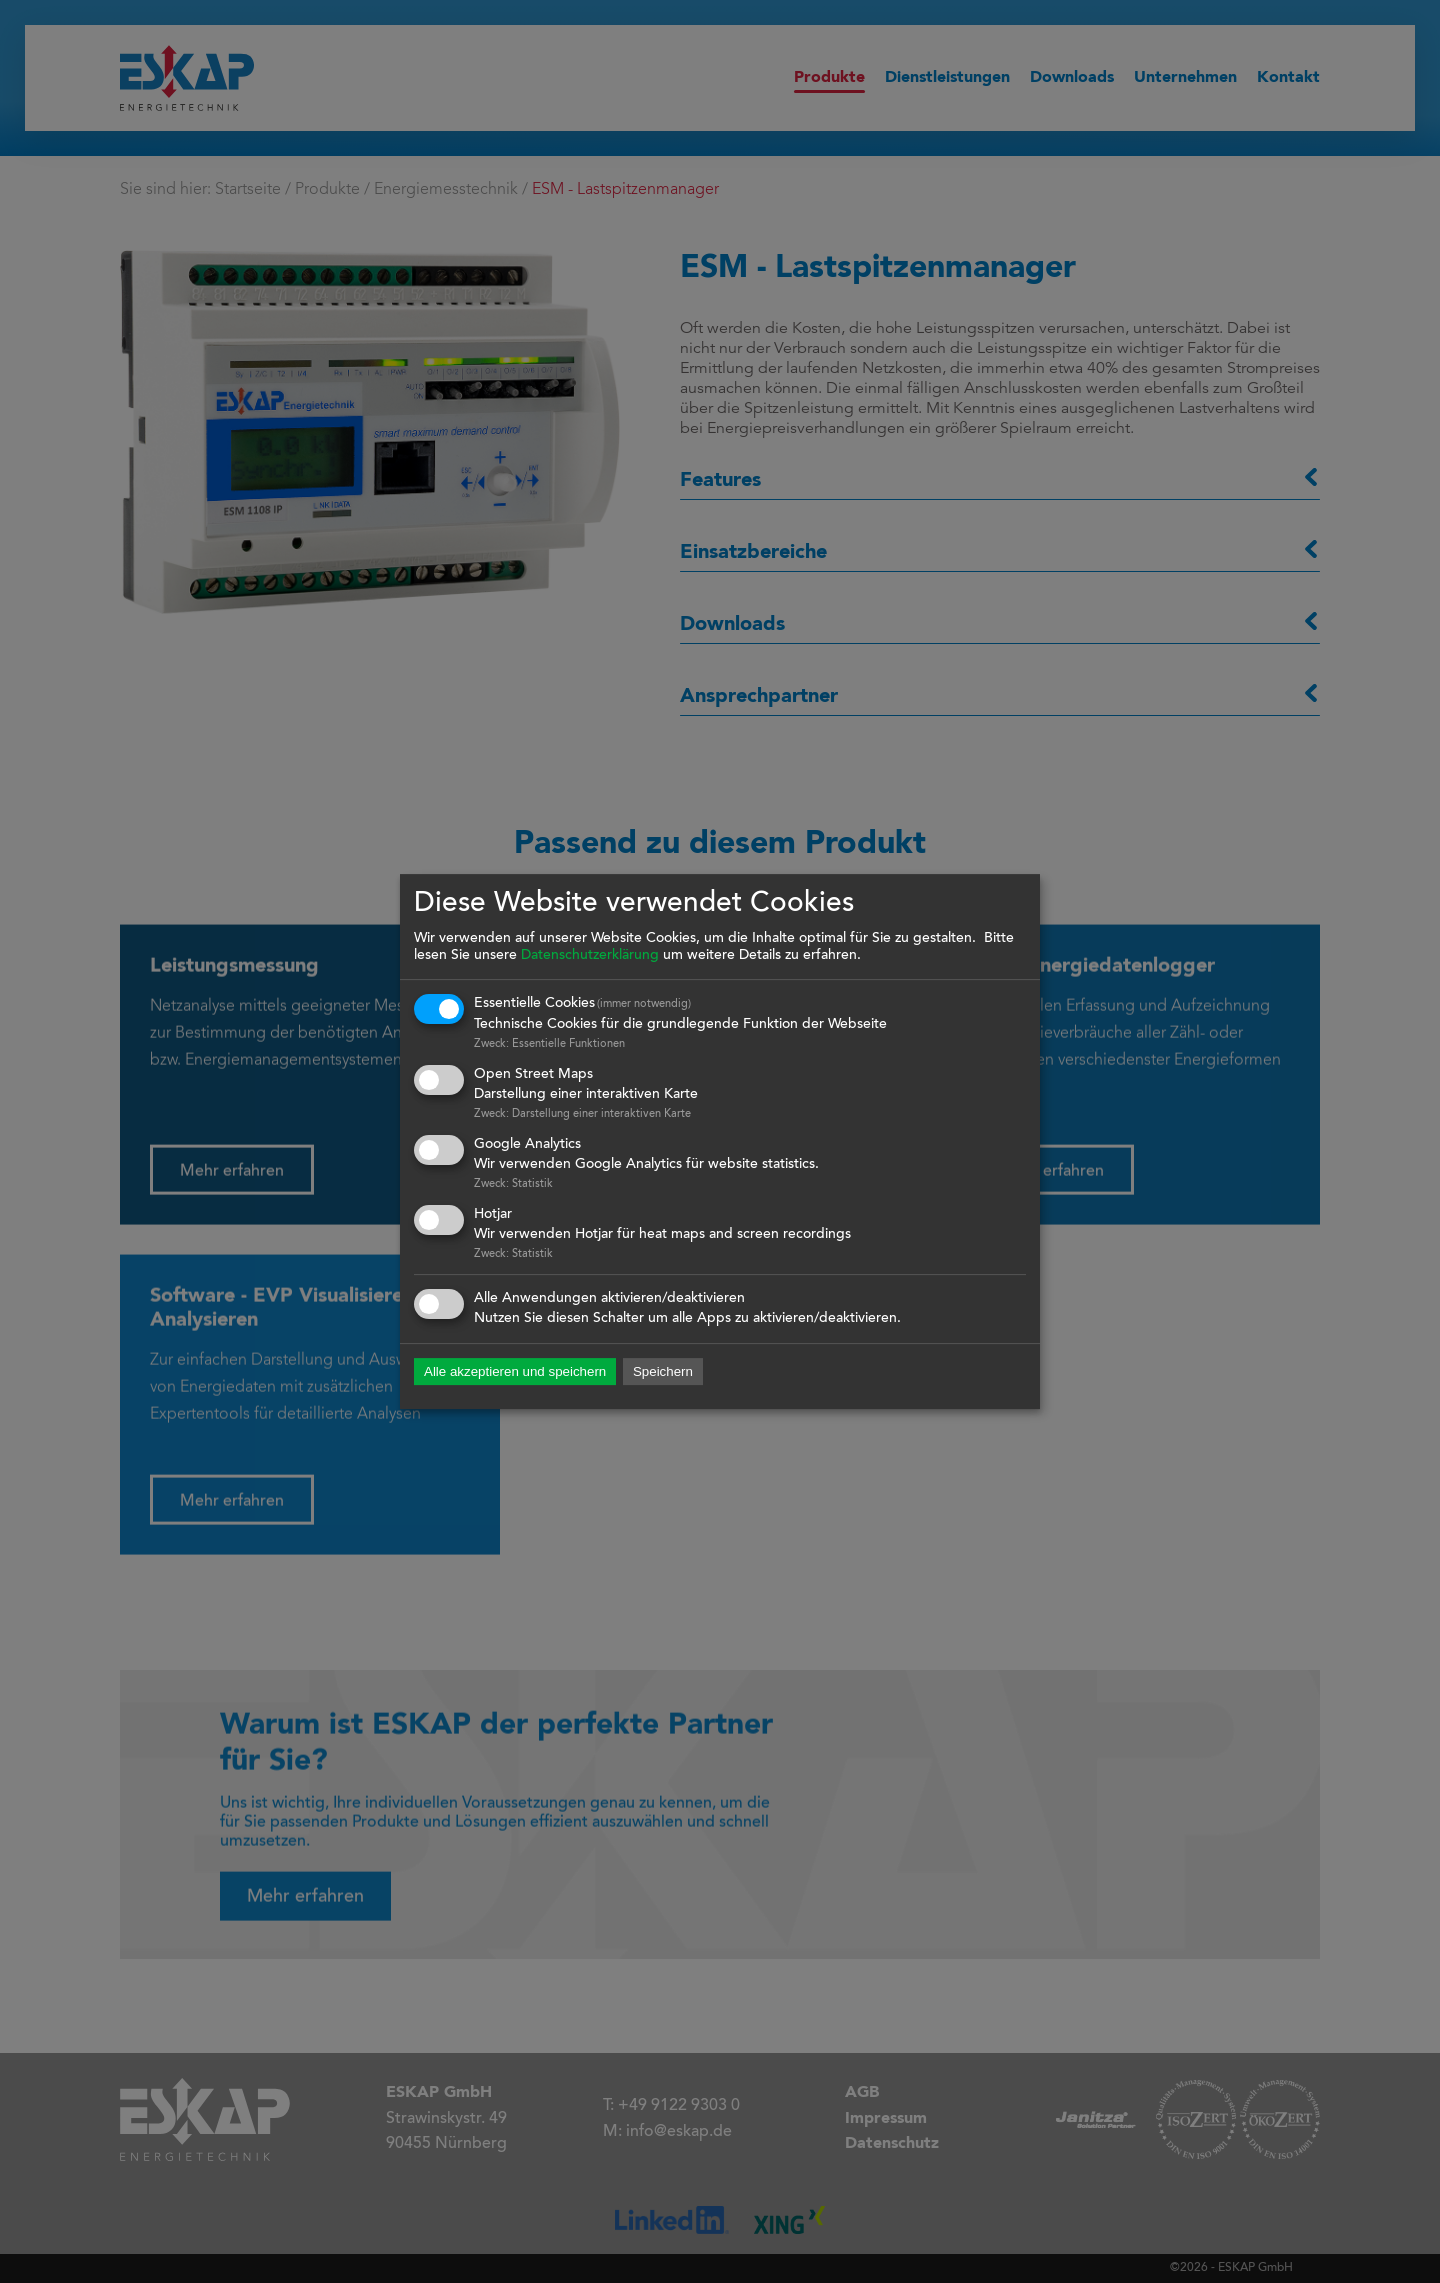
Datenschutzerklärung (590, 956)
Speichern (663, 1372)
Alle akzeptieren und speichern (515, 1372)
